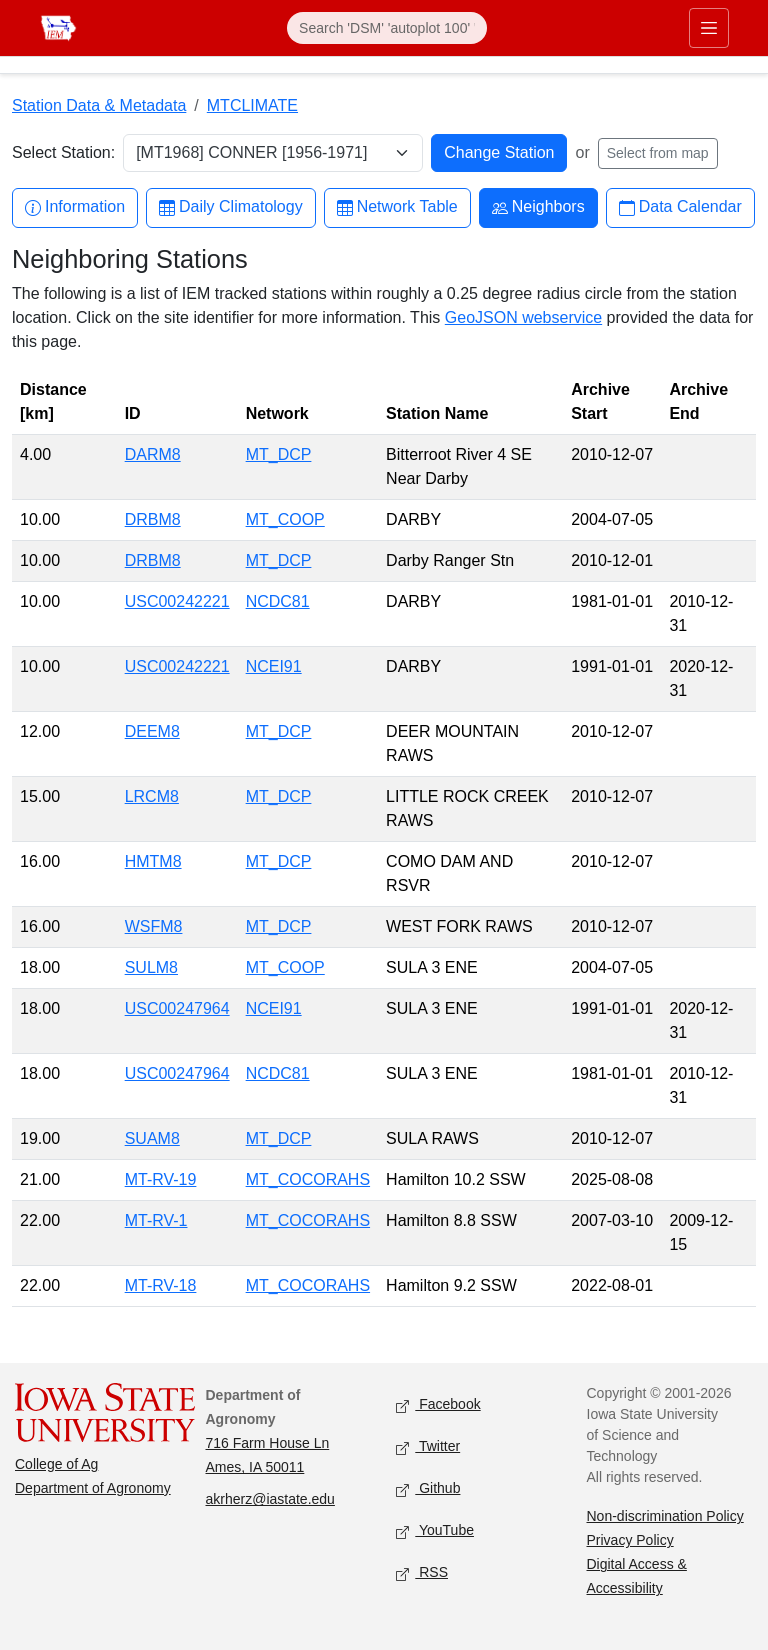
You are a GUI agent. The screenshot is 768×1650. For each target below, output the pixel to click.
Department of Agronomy (93, 1488)
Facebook (438, 1405)
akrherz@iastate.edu (270, 1499)
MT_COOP (285, 519)
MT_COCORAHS (308, 1179)
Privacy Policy (630, 1540)
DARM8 (153, 454)
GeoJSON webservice (523, 317)
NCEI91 (274, 666)
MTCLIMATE (252, 105)
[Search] (387, 28)
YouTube (435, 1531)
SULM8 (151, 967)
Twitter (428, 1447)
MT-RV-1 (156, 1220)
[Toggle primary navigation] (709, 28)
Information (75, 207)
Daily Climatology (231, 207)
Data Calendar (680, 207)
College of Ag (56, 1464)
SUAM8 (152, 1138)
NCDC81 (278, 601)
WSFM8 (154, 926)
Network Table (397, 207)
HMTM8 (153, 861)
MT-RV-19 (161, 1179)
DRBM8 (153, 519)
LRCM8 (152, 796)
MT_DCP (279, 454)
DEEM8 (152, 731)
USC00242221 (177, 601)
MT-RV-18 (161, 1285)
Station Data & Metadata (99, 105)
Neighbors (538, 207)
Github (428, 1489)
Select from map (658, 153)
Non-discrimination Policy (665, 1516)
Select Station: (63, 152)
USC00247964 (177, 1008)
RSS (422, 1573)
